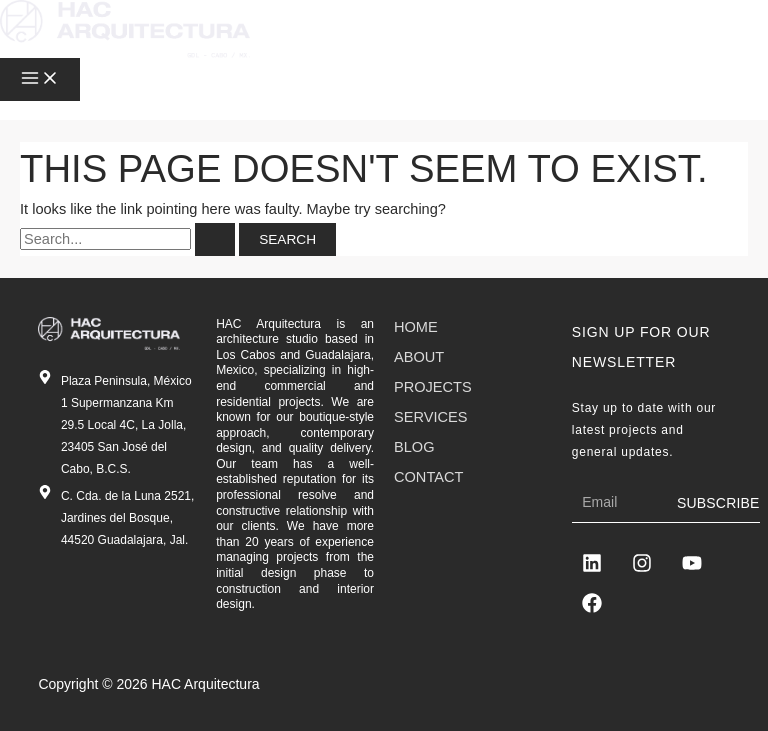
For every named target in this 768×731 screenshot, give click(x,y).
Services (430, 417)
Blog (414, 447)
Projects (433, 387)
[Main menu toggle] (40, 79)
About (419, 357)
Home (416, 327)
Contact (428, 477)
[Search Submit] (215, 240)
